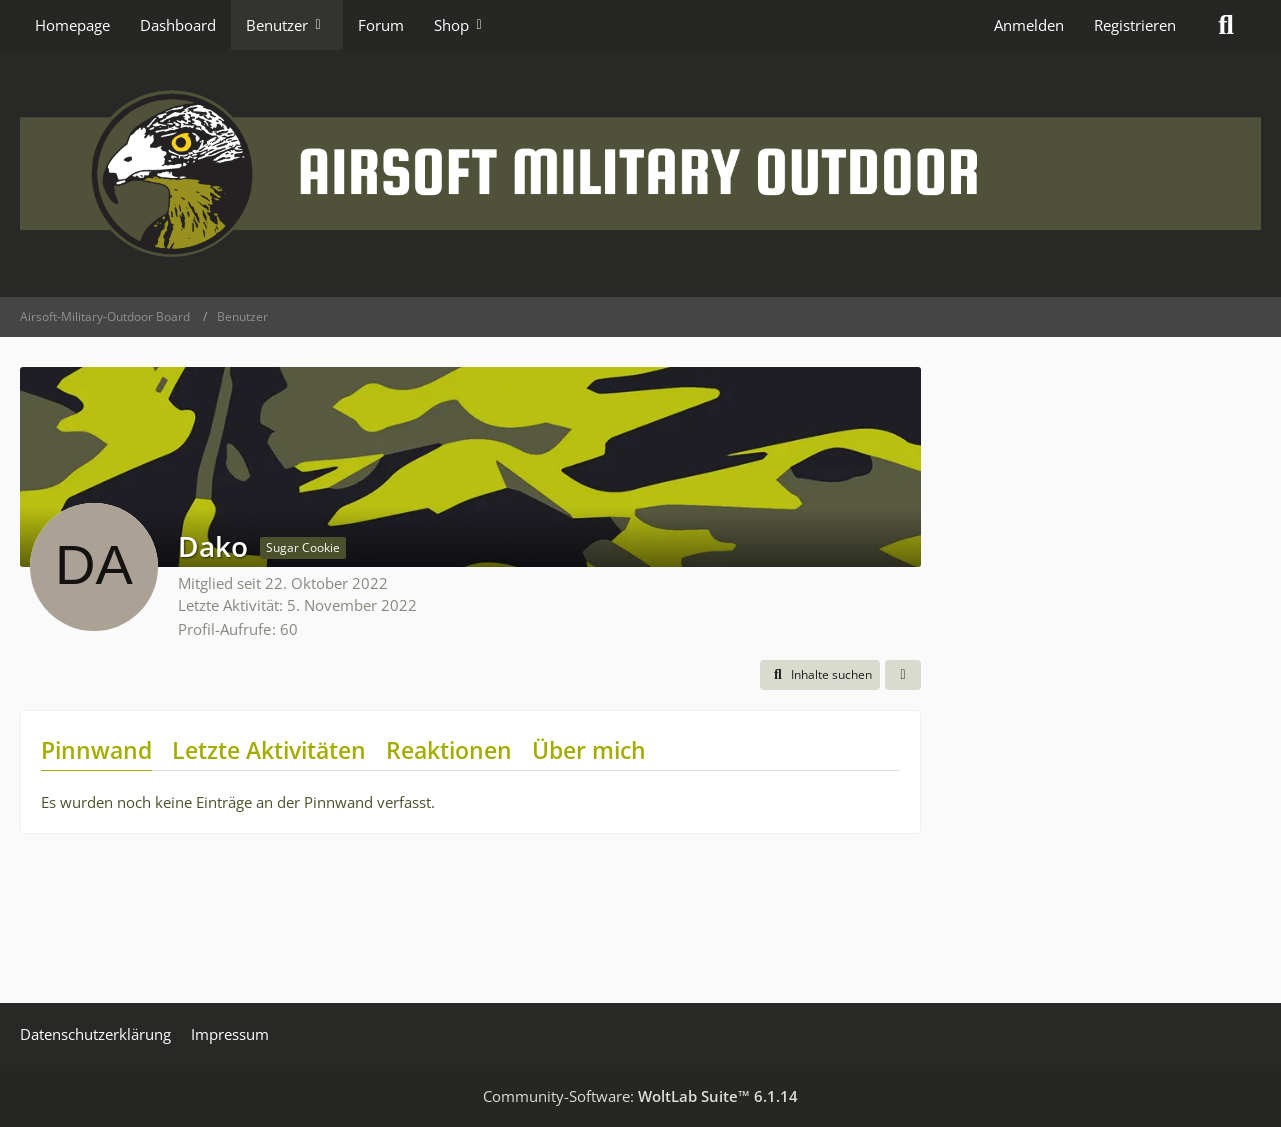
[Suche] (1226, 25)
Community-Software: (640, 1096)
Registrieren (1135, 25)
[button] (820, 675)
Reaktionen (449, 750)
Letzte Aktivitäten (269, 750)
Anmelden (1029, 25)
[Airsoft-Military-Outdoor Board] (640, 173)
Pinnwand (96, 750)
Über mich (589, 750)
